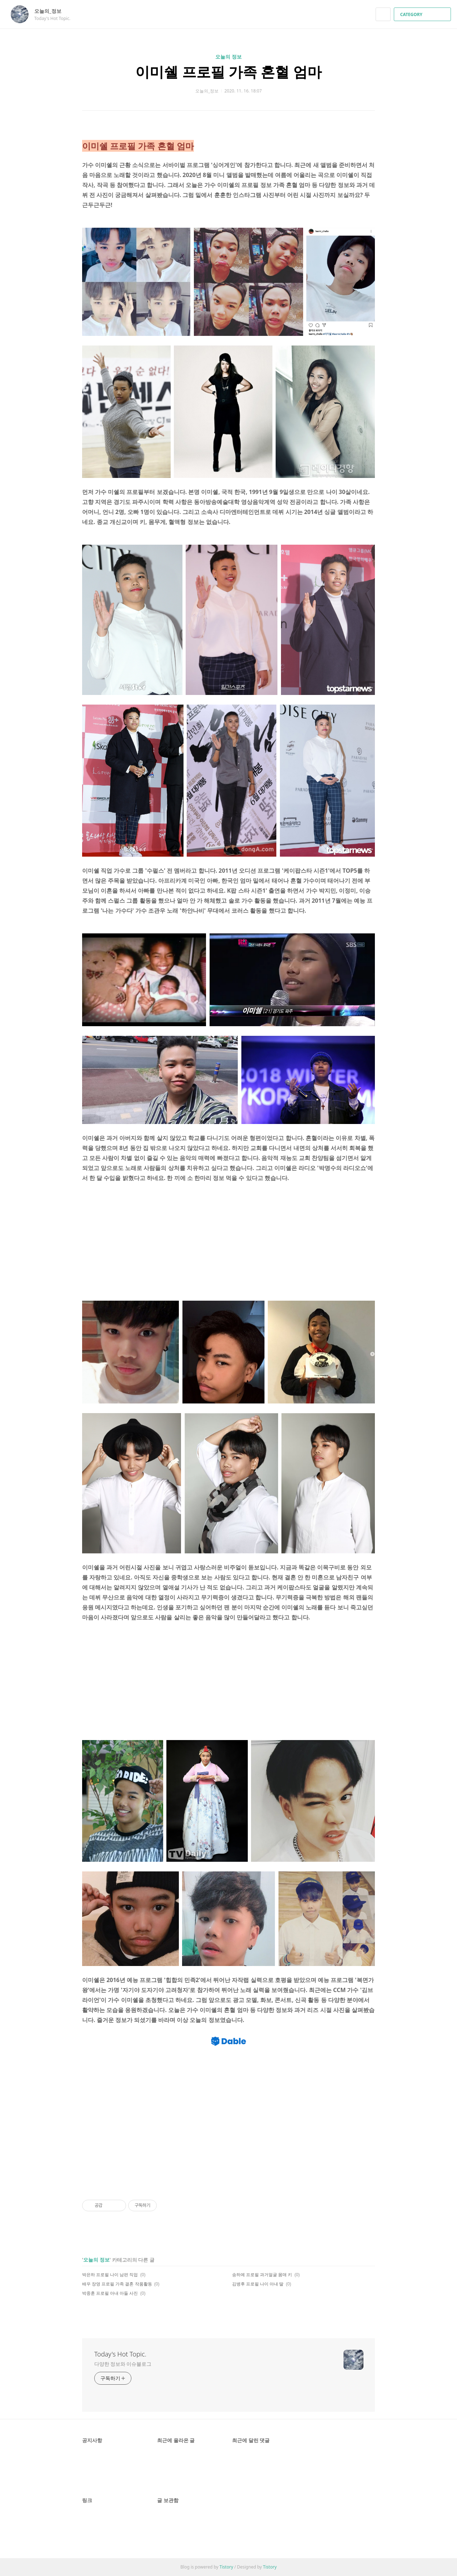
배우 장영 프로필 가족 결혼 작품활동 (117, 2284)
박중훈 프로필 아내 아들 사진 (110, 2293)
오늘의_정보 (51, 10)
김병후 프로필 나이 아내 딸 (257, 2284)
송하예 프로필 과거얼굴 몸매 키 (262, 2275)
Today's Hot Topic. (120, 2354)
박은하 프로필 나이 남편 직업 (110, 2275)
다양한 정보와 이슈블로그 (122, 2363)
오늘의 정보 (228, 56)
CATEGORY (423, 14)
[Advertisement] (228, 1243)
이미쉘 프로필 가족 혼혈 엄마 (228, 71)
